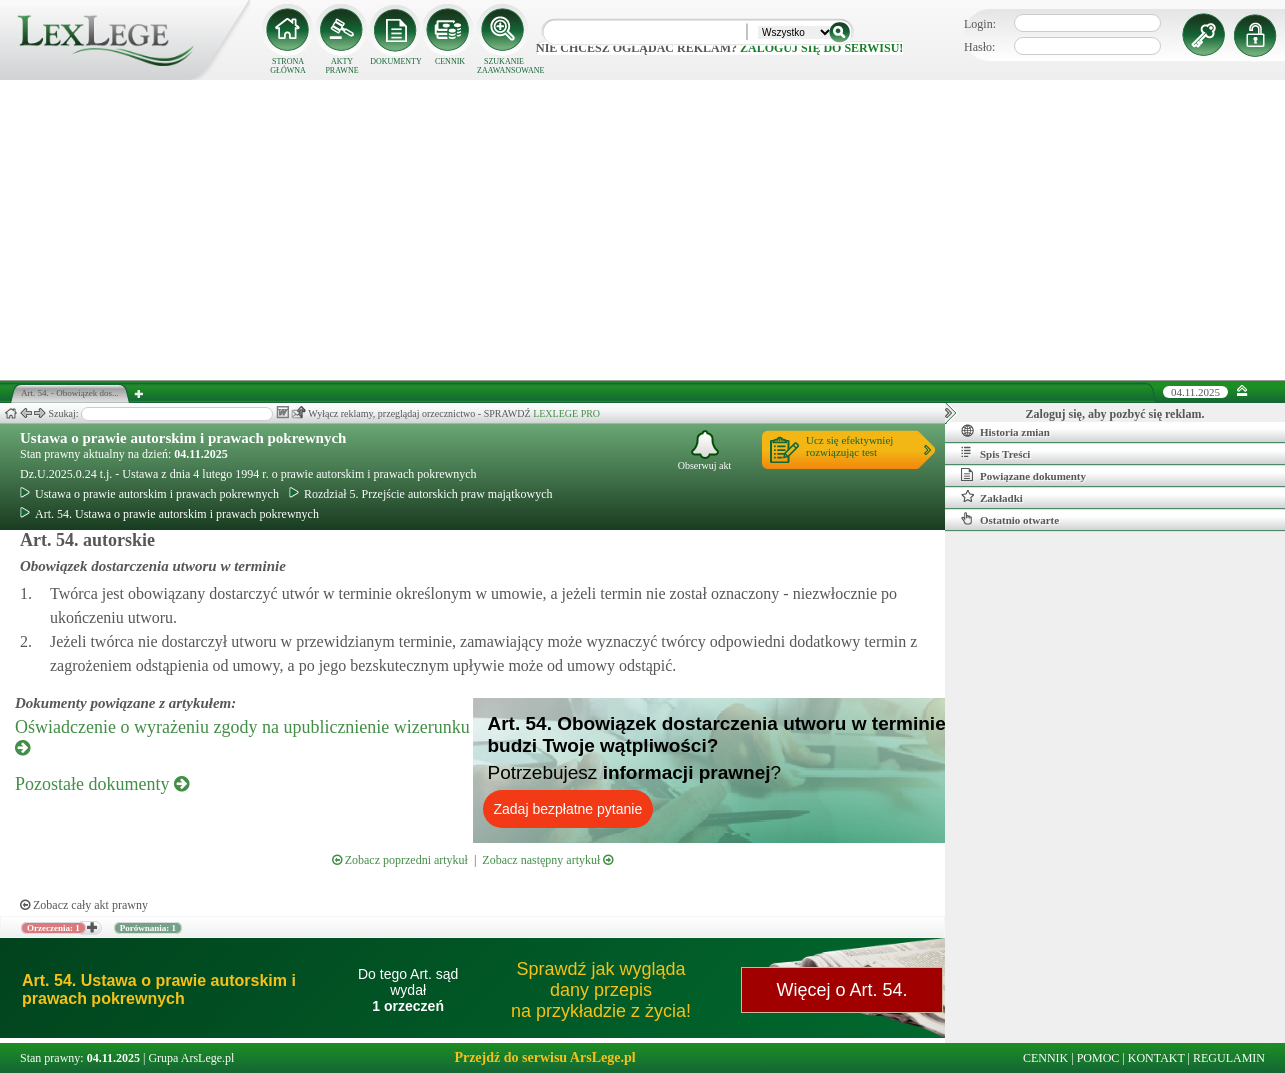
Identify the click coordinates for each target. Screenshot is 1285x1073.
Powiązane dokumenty (1023, 475)
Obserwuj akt (705, 450)
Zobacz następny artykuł (547, 860)
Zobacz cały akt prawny (84, 905)
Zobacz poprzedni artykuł (400, 860)
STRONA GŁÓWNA (288, 66)
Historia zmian (1005, 431)
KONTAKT (1156, 1058)
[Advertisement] (643, 230)
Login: (980, 24)
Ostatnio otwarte (1010, 519)
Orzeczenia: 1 (53, 928)
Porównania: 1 (148, 928)
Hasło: (979, 47)
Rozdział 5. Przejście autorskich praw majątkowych (421, 494)
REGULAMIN (1229, 1058)
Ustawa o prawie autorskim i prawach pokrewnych (183, 438)
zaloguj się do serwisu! (821, 48)
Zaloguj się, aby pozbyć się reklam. (1115, 414)
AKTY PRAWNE (341, 66)
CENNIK (450, 61)
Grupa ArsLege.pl (191, 1058)
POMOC (1098, 1058)
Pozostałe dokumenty (102, 784)
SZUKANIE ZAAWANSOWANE (504, 66)
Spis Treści (995, 453)
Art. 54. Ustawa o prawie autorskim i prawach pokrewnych (169, 514)
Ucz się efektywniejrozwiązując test (849, 446)
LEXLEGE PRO (566, 413)
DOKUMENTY (396, 61)
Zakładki (992, 497)
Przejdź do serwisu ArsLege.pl (544, 1057)
